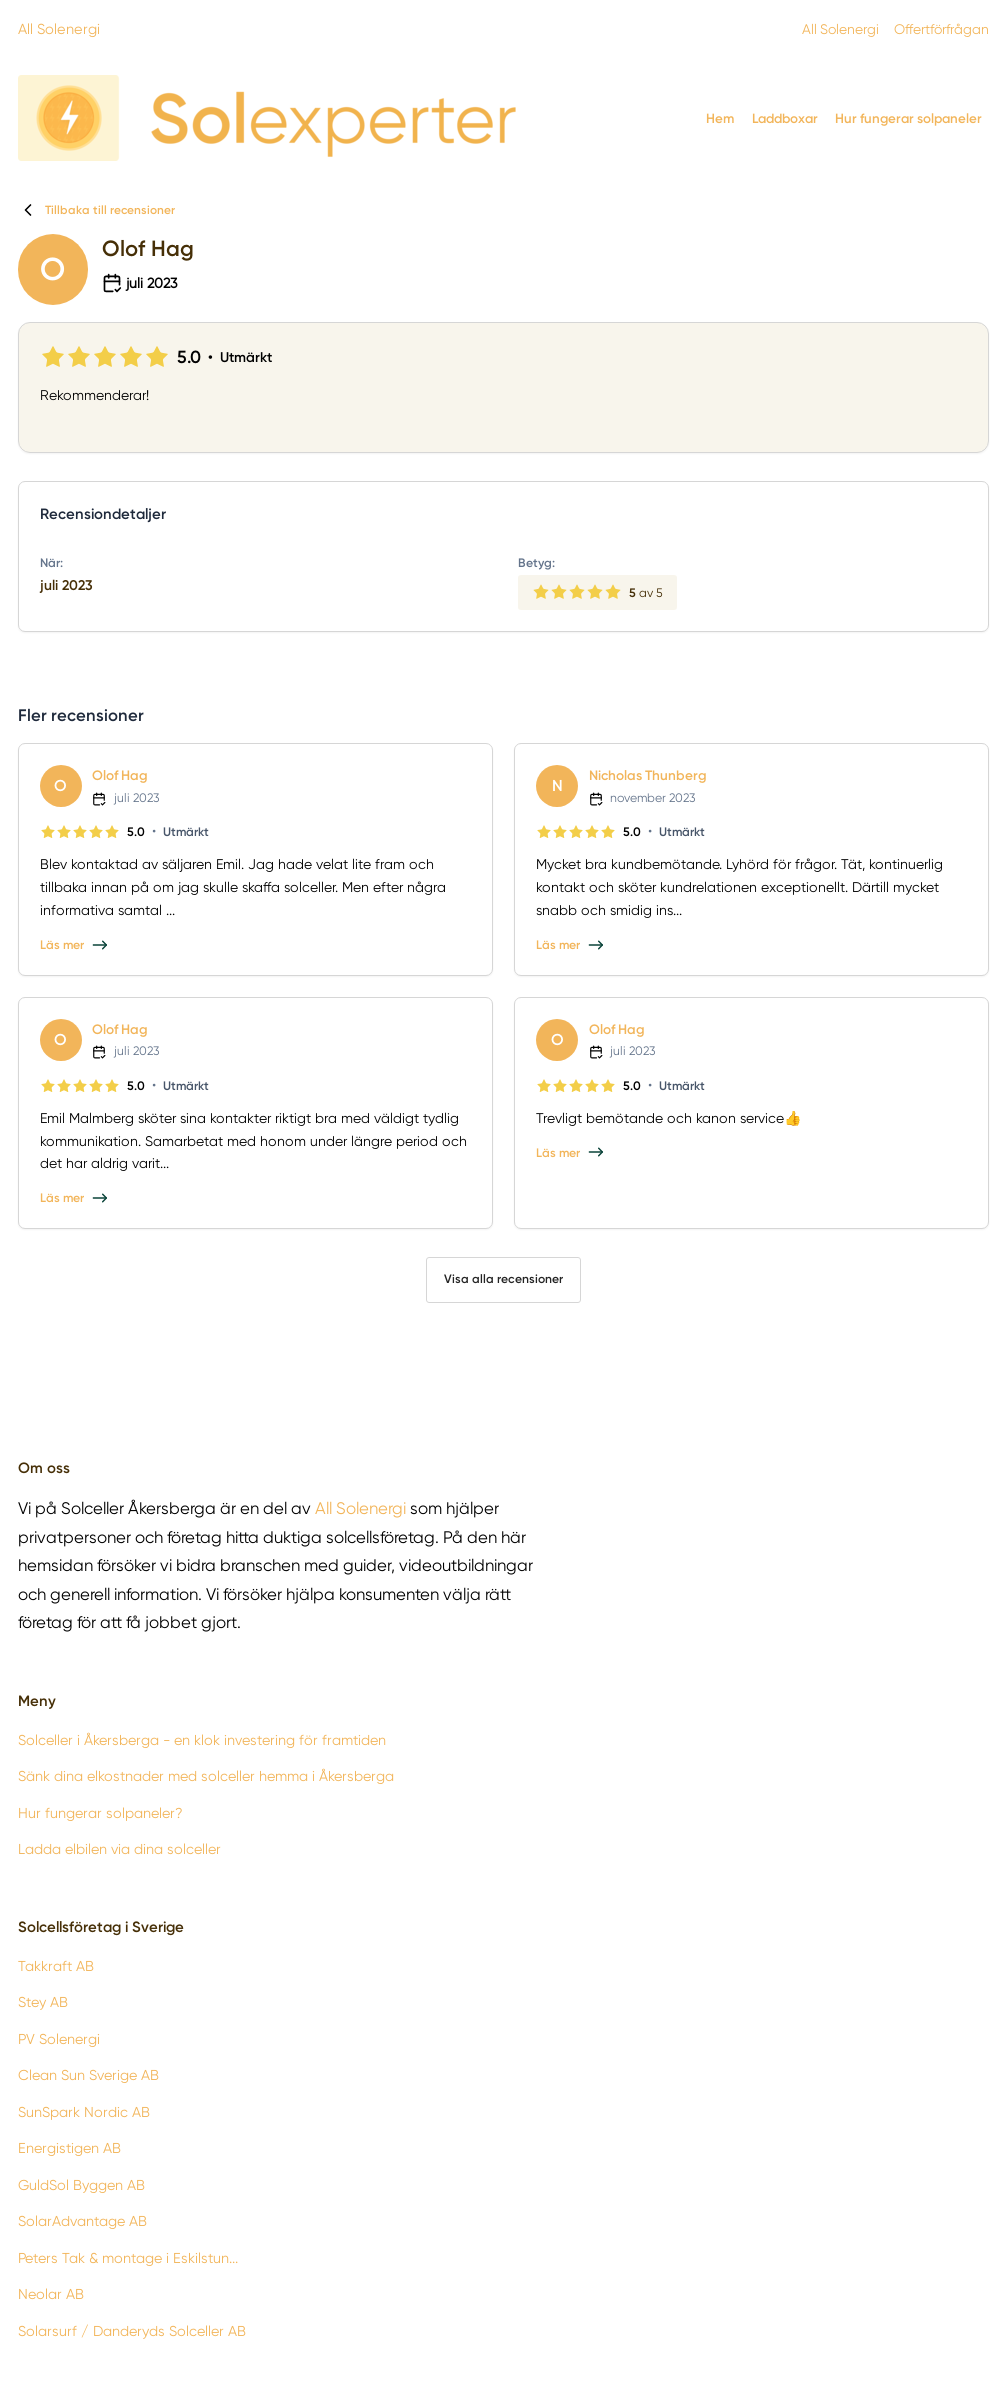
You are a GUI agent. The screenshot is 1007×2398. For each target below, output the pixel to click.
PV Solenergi (59, 2039)
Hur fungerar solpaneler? (100, 1813)
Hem (720, 118)
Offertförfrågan (935, 29)
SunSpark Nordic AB (84, 2112)
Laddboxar (785, 118)
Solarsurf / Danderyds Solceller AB (132, 2331)
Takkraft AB (56, 1966)
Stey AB (43, 2003)
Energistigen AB (69, 2149)
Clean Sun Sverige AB (88, 2076)
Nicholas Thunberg (650, 775)
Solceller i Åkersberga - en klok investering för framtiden (202, 1740)
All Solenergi (57, 28)
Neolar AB (51, 2294)
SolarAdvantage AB (82, 2221)
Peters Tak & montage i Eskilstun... (128, 2258)
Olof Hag (121, 775)
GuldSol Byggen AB (81, 2185)
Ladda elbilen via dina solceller (119, 1850)
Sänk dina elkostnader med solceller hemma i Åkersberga (206, 1777)
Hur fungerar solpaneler (908, 118)
